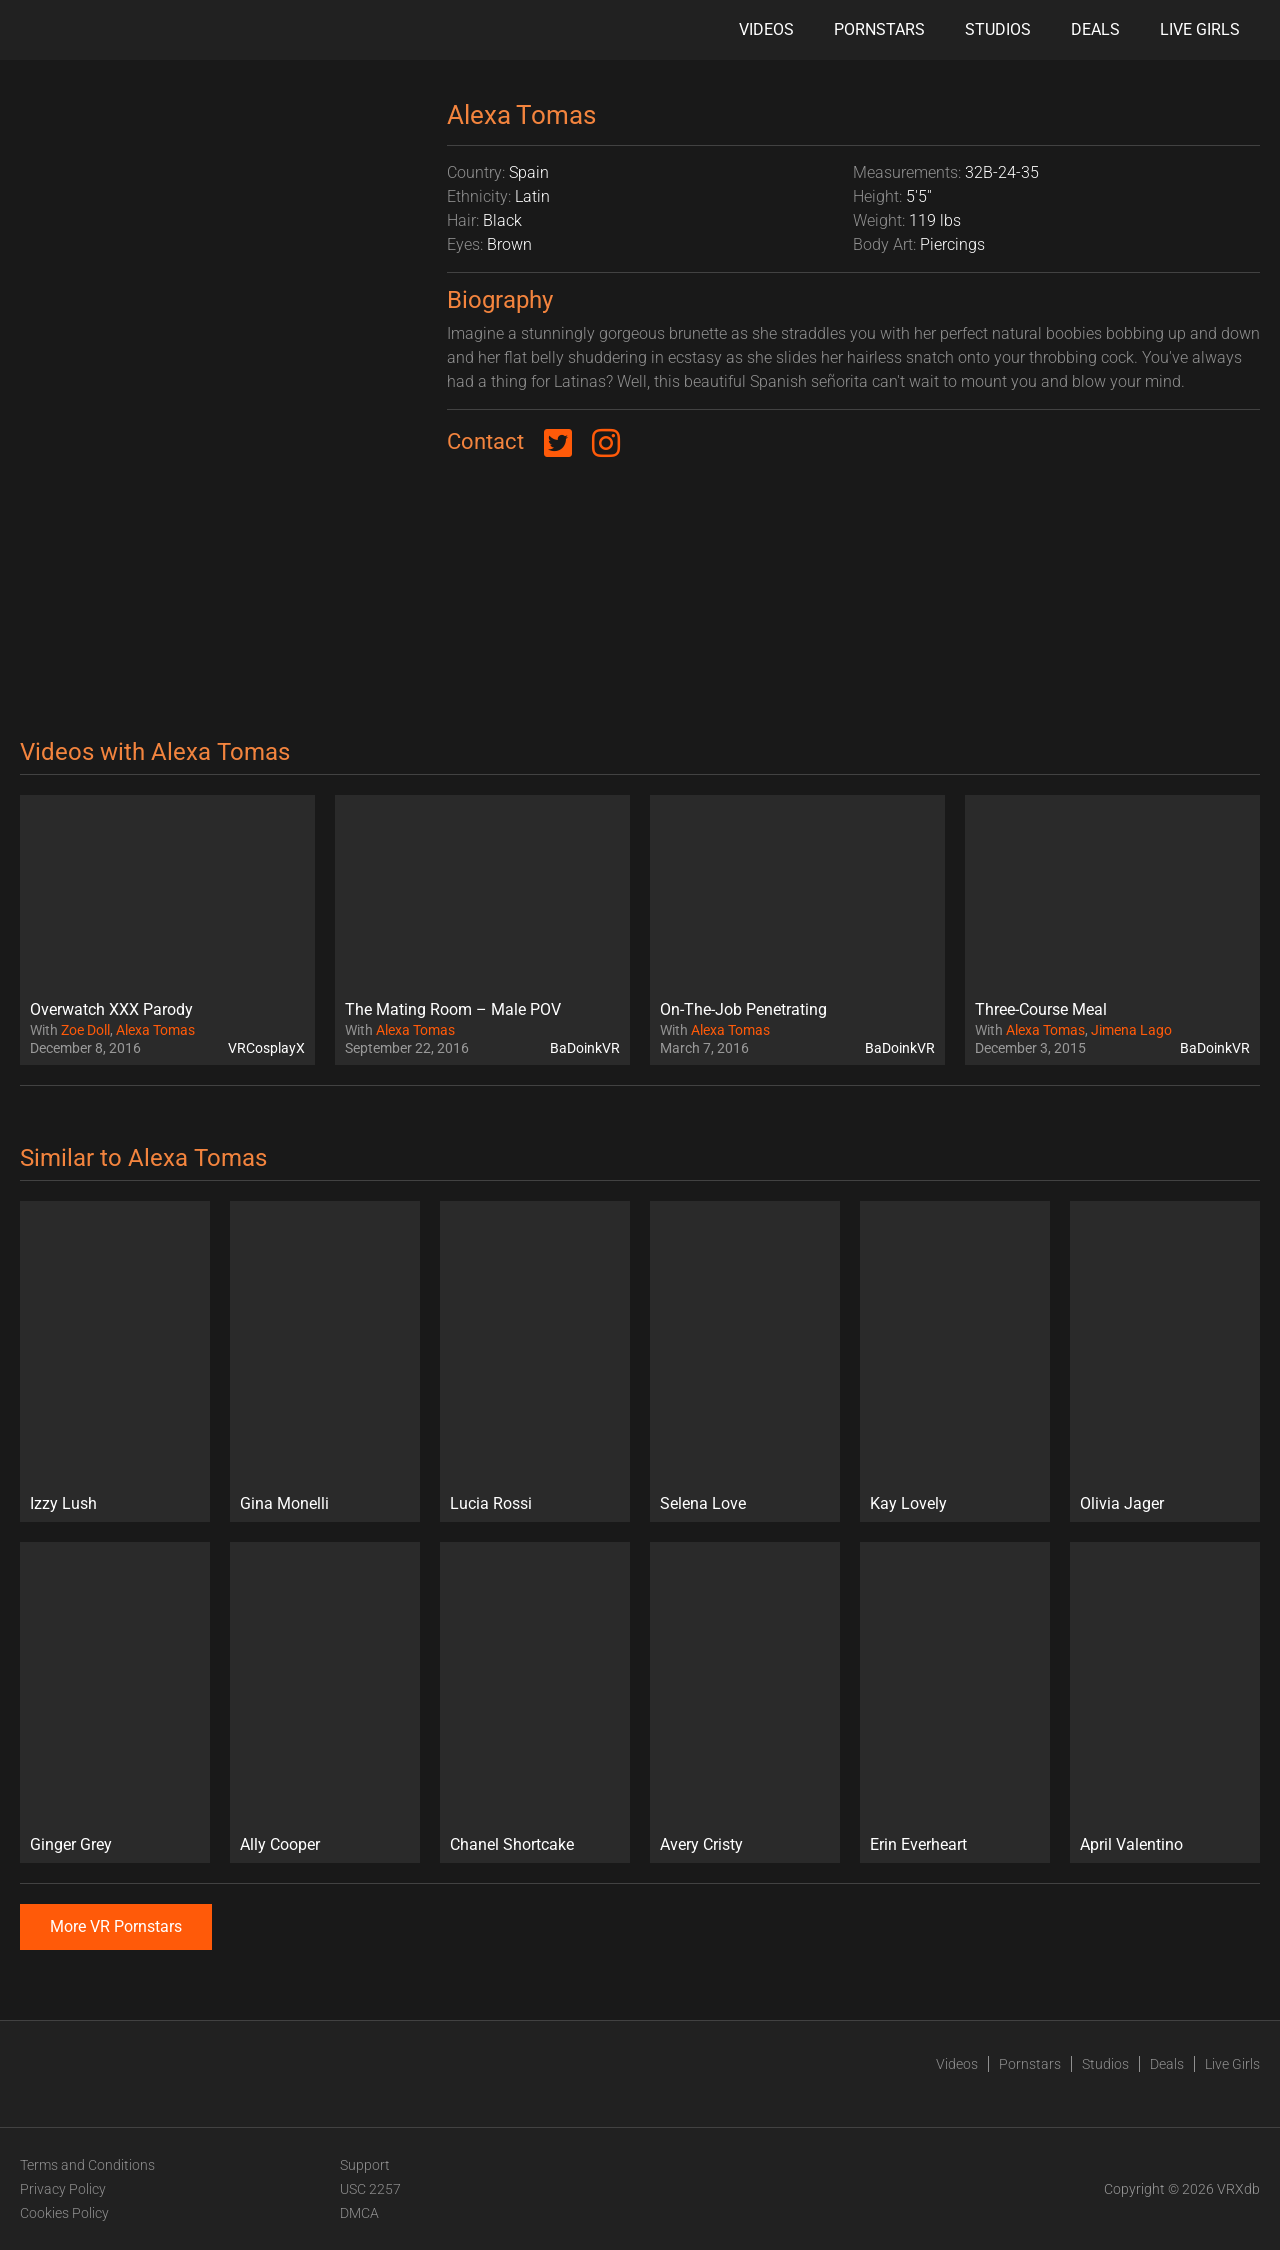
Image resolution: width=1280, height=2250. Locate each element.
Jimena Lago (1131, 1030)
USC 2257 (370, 2189)
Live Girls (1200, 29)
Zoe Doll (85, 1030)
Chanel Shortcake (512, 1844)
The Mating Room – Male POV (453, 1009)
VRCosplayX (266, 1048)
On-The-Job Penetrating (743, 1009)
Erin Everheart (918, 1844)
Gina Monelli (284, 1503)
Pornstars (879, 29)
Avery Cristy (701, 1844)
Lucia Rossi (491, 1503)
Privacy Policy (63, 2189)
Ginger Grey (71, 1844)
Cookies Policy (64, 2213)
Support (365, 2165)
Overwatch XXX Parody (111, 1009)
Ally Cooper (280, 1844)
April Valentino (1131, 1844)
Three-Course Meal (1041, 1009)
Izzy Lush (63, 1503)
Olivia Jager (1122, 1503)
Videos (766, 29)
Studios (998, 29)
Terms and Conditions (87, 2165)
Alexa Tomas (155, 1030)
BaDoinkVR (585, 1048)
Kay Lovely (908, 1503)
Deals (1095, 29)
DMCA (359, 2213)
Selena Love (703, 1503)
